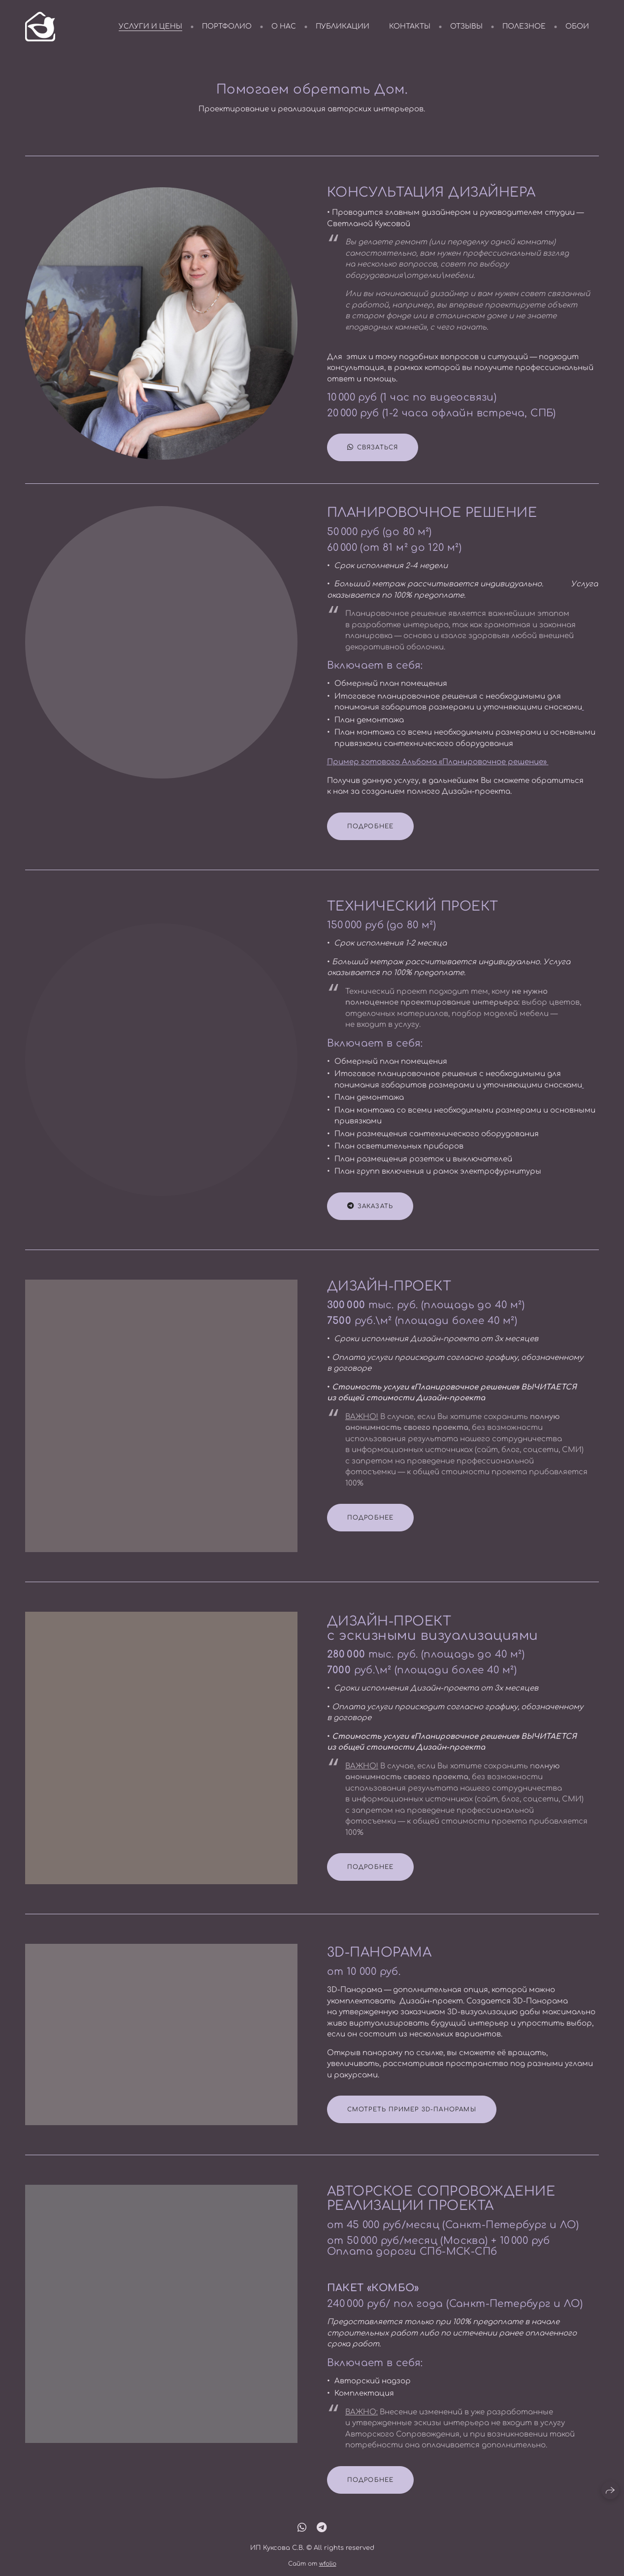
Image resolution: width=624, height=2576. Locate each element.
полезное (524, 26)
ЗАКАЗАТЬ (370, 1221)
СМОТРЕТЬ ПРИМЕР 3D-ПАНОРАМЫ (411, 2124)
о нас (283, 26)
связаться (372, 448)
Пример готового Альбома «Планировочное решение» (438, 777)
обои (577, 26)
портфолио (227, 26)
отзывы (466, 26)
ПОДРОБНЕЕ (370, 841)
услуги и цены (150, 26)
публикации (342, 26)
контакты (409, 26)
